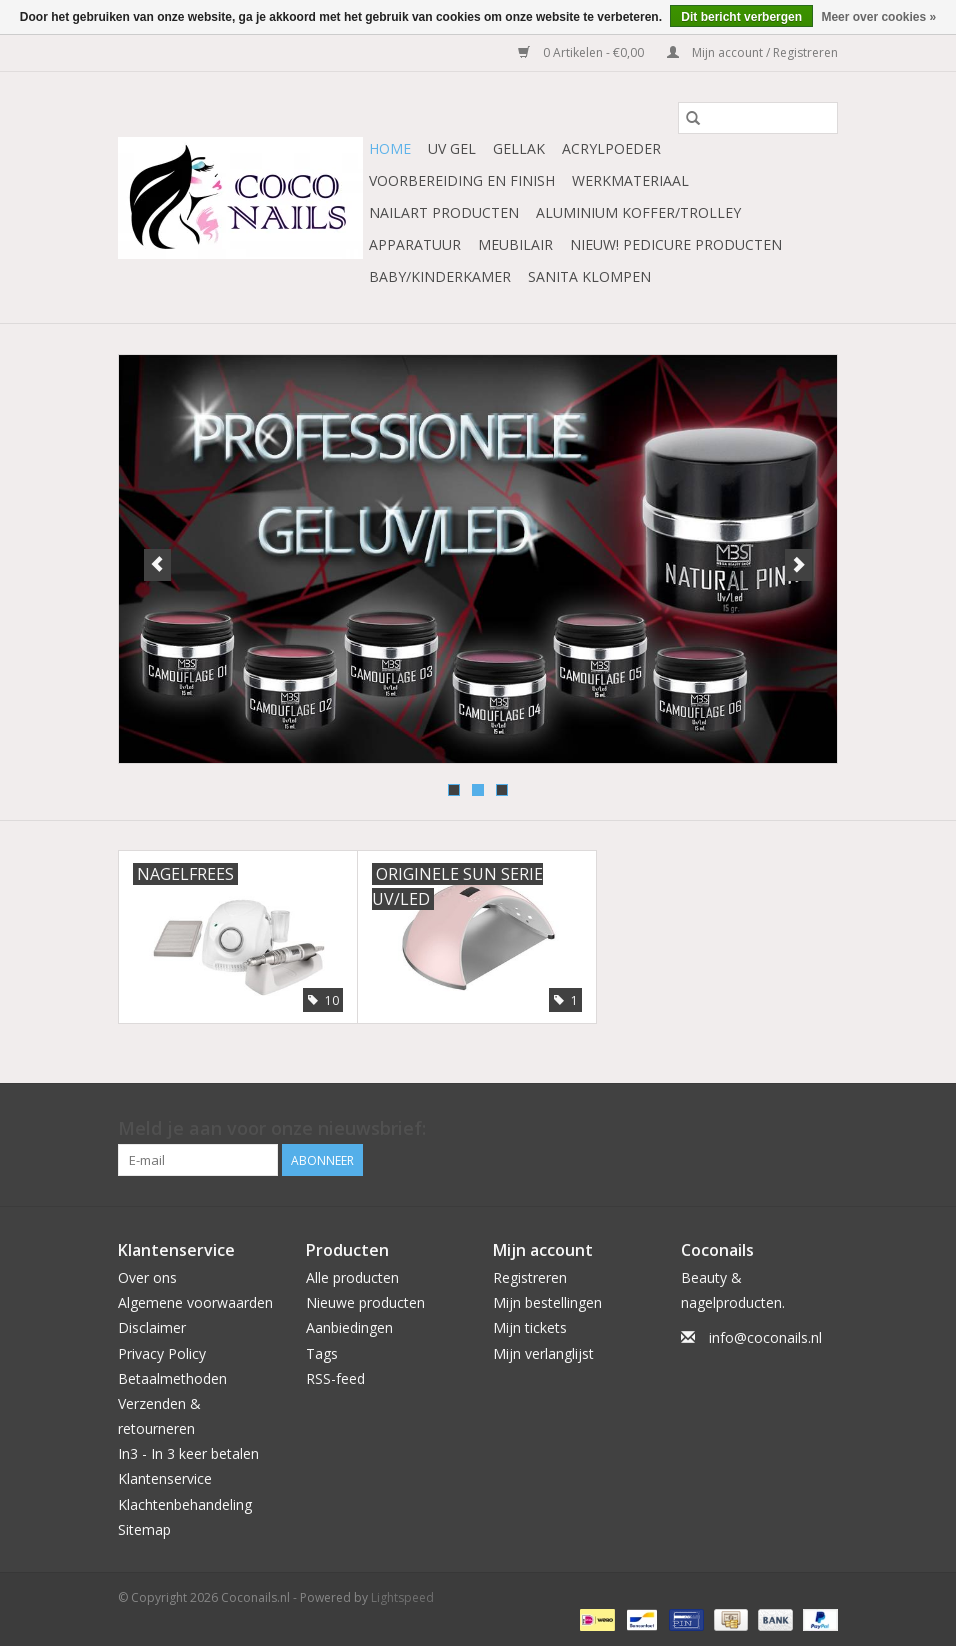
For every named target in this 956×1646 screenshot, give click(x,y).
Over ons (147, 1277)
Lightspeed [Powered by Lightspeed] (402, 1597)
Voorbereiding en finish (462, 180)
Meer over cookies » (878, 17)
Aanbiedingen (349, 1327)
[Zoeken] (758, 118)
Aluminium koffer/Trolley (638, 212)
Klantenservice (165, 1478)
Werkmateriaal (630, 180)
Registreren (530, 1277)
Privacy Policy (162, 1353)
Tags (322, 1353)
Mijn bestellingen (547, 1302)
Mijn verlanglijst (543, 1353)
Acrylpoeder (611, 148)
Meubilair (515, 244)
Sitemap (144, 1529)
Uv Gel (452, 148)
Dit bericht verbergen (741, 17)
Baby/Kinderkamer (440, 276)
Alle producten (352, 1277)
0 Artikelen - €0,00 (582, 52)
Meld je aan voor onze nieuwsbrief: (272, 1128)
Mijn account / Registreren (752, 52)
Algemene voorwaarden (195, 1302)
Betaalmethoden (172, 1378)
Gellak (519, 148)
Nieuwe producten (365, 1302)
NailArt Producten (444, 212)
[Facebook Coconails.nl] (822, 1129)
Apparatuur (415, 244)
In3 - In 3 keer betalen (188, 1453)
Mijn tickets (530, 1327)
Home (390, 148)
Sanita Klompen (589, 276)
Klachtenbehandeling (185, 1504)
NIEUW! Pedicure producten (676, 244)
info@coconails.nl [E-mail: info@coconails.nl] (765, 1337)
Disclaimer (152, 1327)
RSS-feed (335, 1378)
